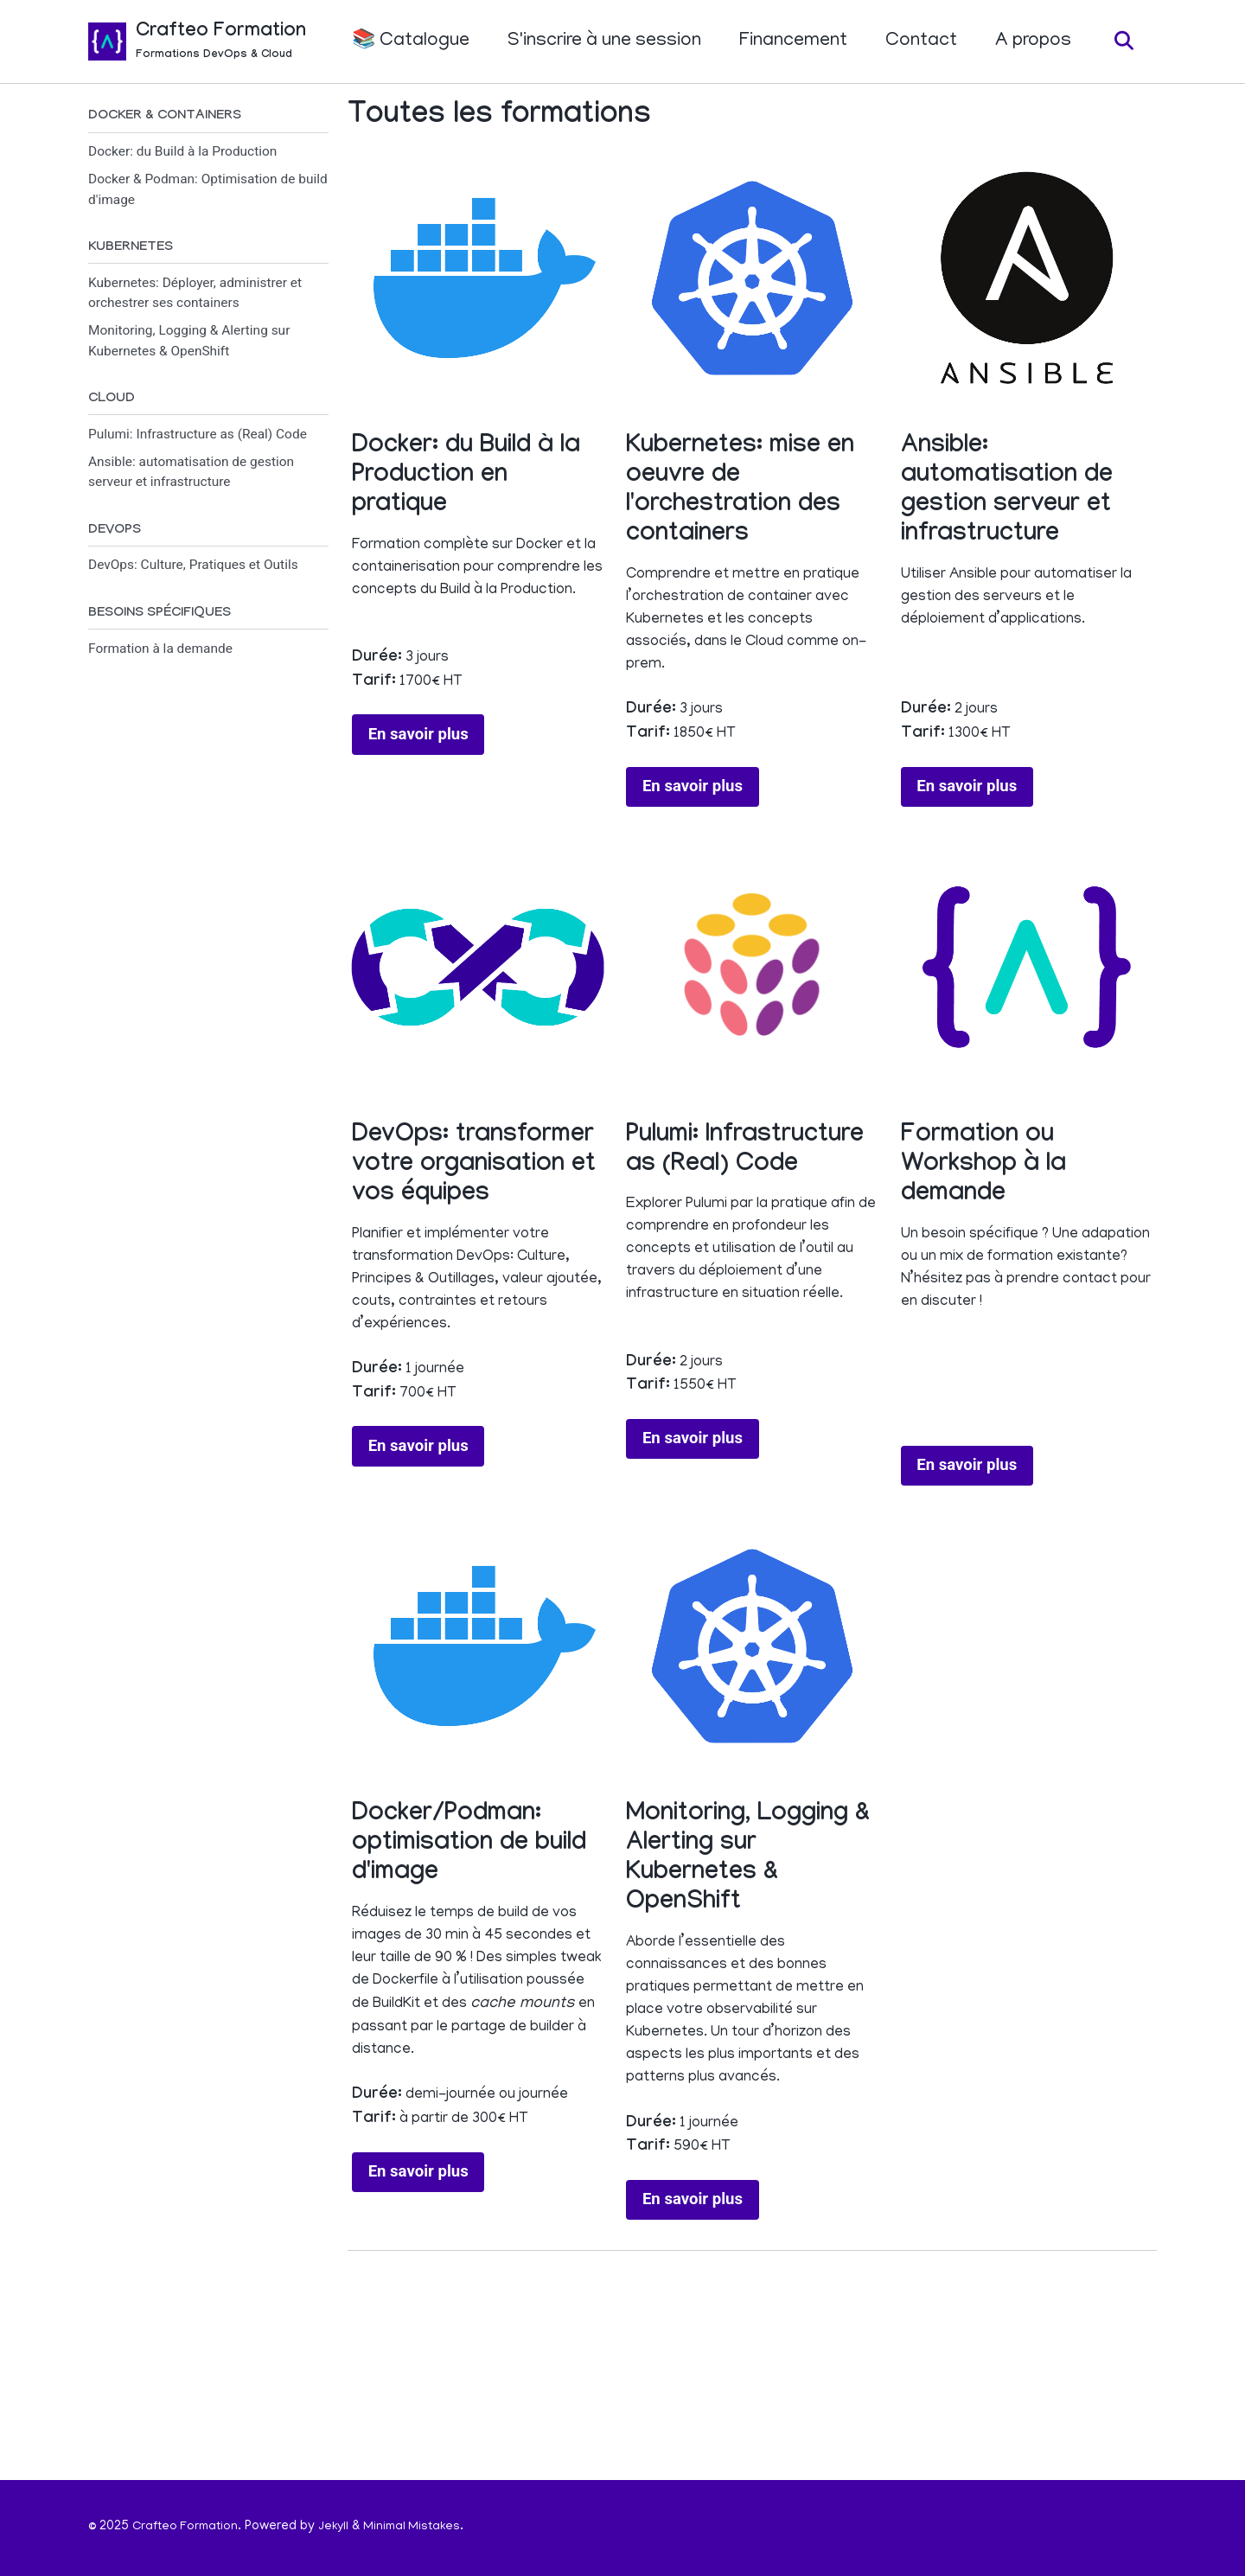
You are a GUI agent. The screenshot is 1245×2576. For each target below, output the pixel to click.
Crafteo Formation (221, 44)
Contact (916, 41)
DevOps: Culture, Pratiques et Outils (193, 572)
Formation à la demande (160, 658)
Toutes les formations (499, 119)
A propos (1028, 41)
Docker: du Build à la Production (182, 154)
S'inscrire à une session (599, 41)
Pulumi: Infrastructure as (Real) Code (197, 440)
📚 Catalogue (405, 41)
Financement (788, 41)
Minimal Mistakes (422, 2528)
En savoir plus (418, 779)
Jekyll (339, 2528)
